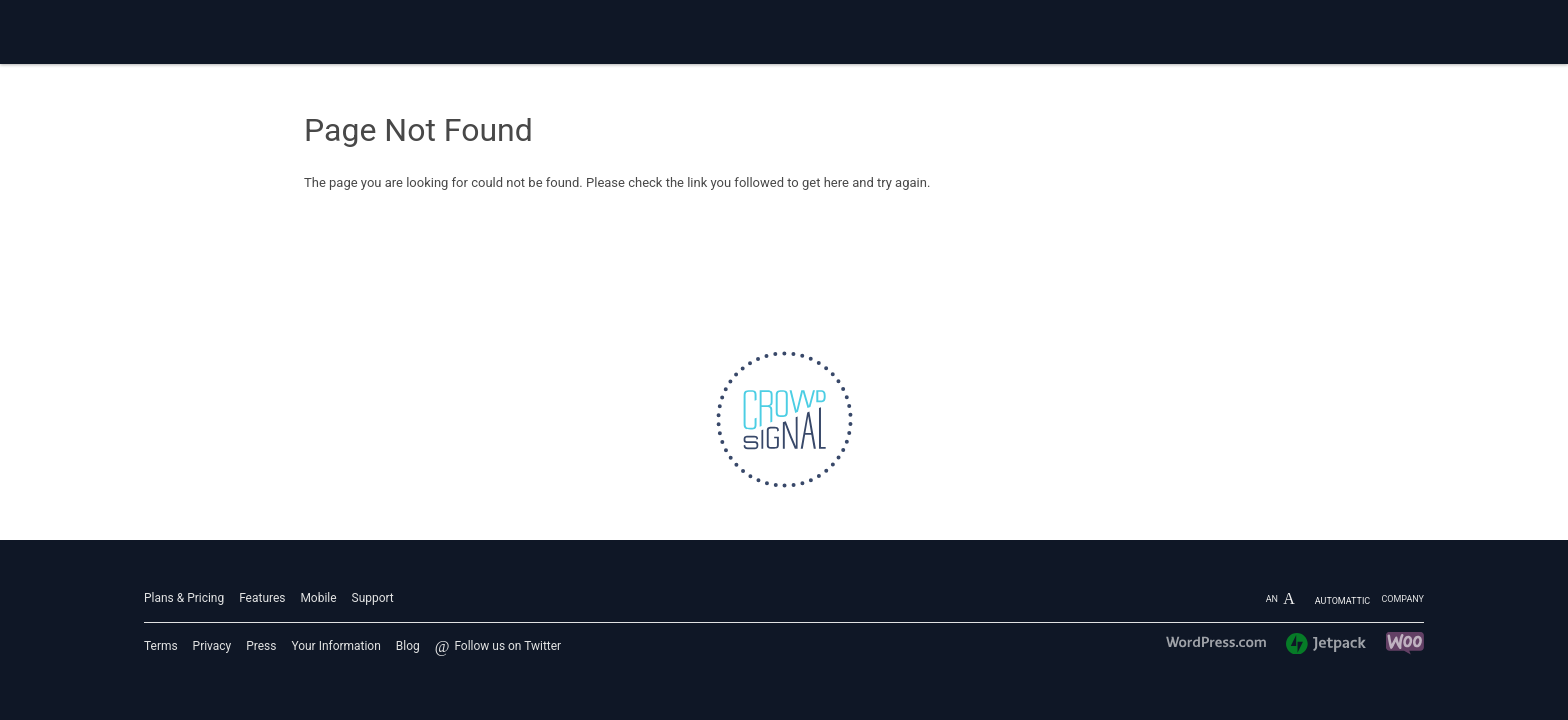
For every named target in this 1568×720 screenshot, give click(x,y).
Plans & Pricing (184, 598)
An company (1345, 599)
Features (262, 598)
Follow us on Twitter (507, 646)
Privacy (212, 646)
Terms (161, 646)
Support (373, 598)
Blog (408, 646)
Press (261, 646)
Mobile (318, 598)
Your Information (335, 646)
